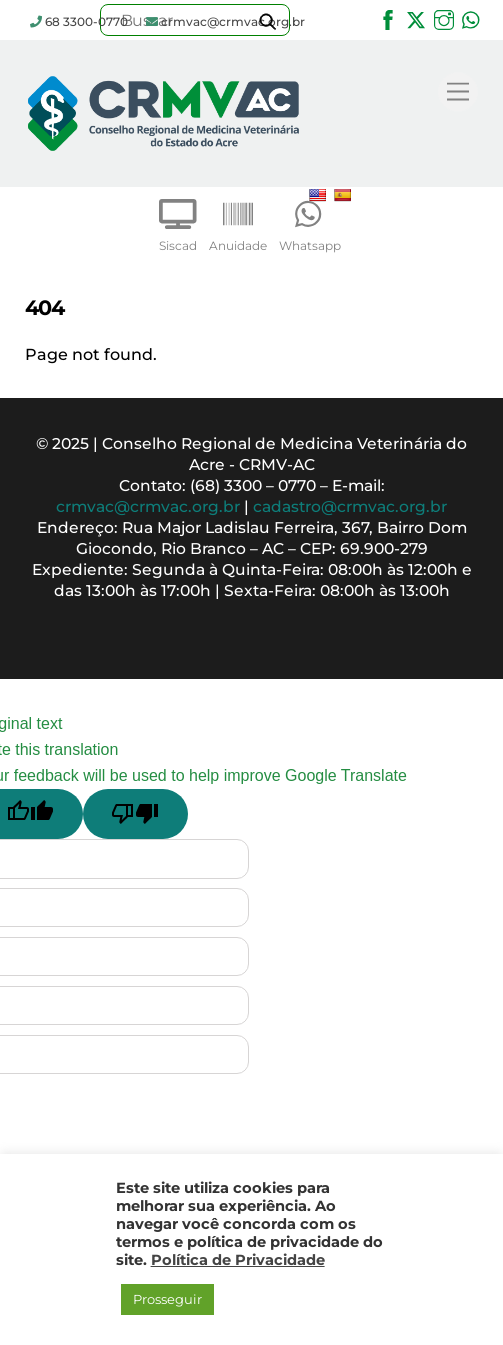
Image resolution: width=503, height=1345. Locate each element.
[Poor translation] (136, 814)
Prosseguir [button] (167, 1299)
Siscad (178, 221)
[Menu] (458, 92)
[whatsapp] (472, 18)
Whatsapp (310, 221)
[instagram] (444, 18)
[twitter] (416, 18)
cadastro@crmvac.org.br (350, 506)
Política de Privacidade (238, 1260)
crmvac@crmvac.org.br (148, 506)
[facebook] (388, 18)
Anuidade (238, 221)
